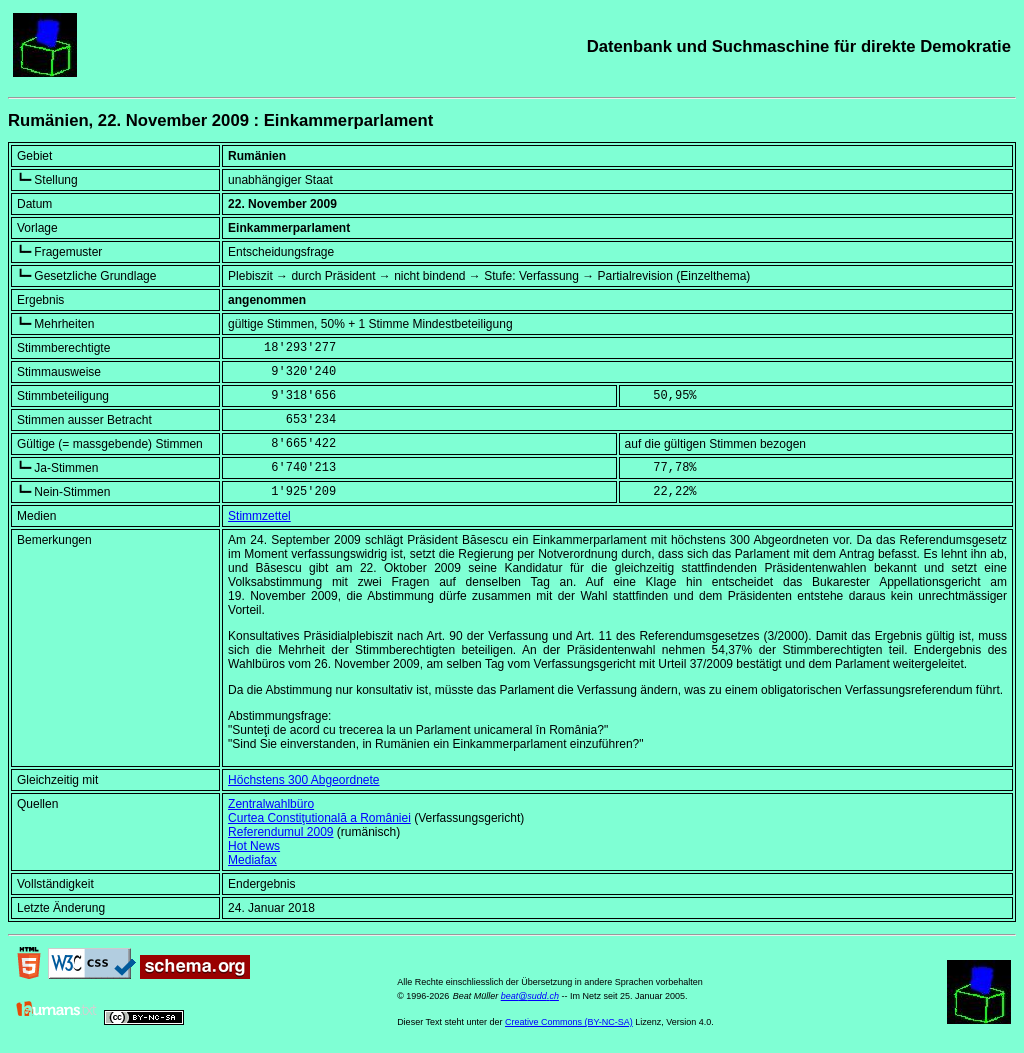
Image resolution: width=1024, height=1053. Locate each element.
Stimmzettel (259, 516)
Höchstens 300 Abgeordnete (303, 780)
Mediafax (252, 860)
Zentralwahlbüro (271, 804)
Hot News (254, 846)
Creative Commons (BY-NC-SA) (569, 1022)
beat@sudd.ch (530, 996)
